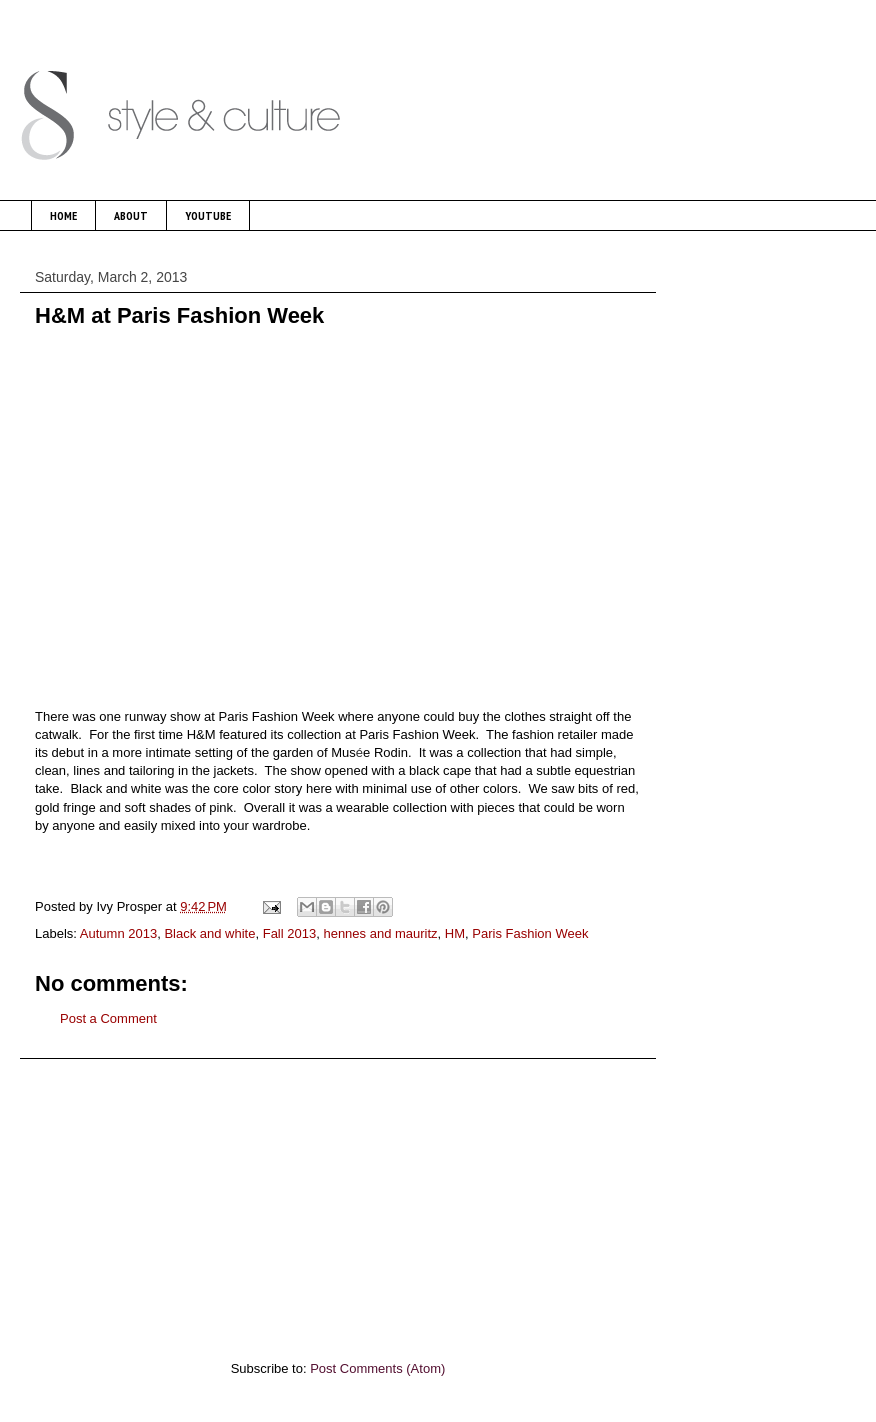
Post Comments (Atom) (377, 1368)
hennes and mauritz (380, 933)
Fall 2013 (289, 933)
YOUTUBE (208, 215)
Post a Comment (108, 1018)
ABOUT (131, 215)
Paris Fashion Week (530, 933)
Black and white (209, 933)
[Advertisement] (338, 1199)
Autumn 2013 (118, 933)
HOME (63, 215)
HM (455, 933)
